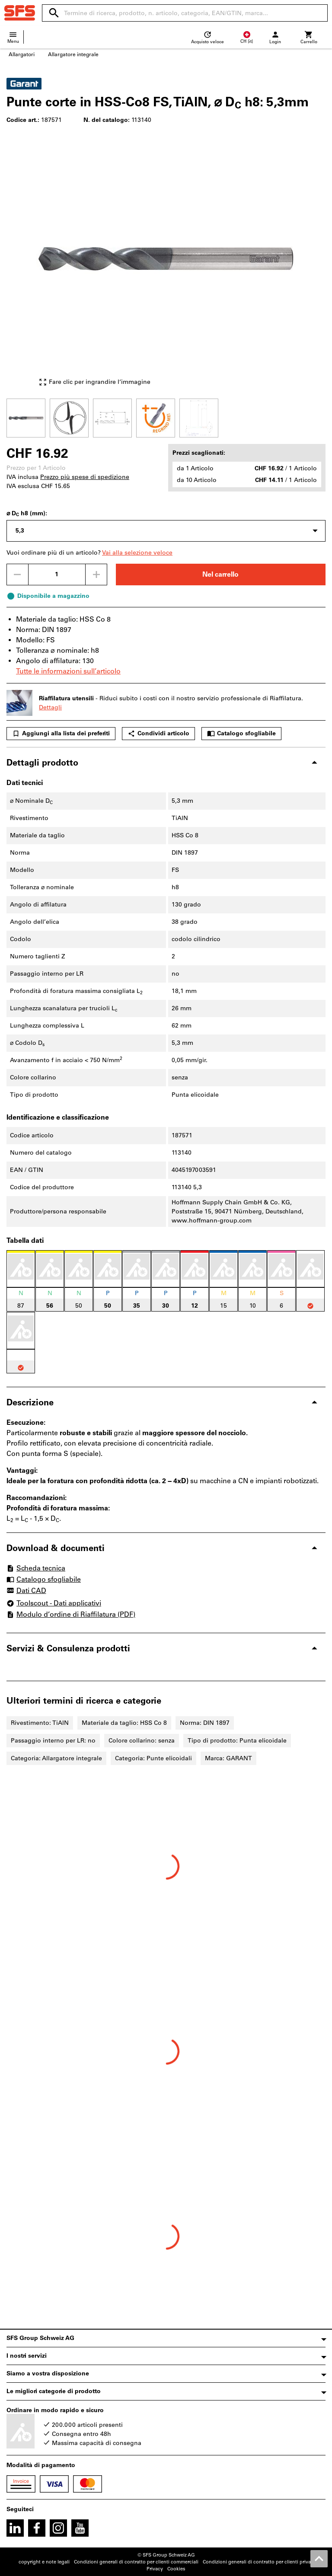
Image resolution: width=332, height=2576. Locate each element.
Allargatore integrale (73, 54)
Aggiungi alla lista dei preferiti (61, 733)
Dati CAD (26, 1591)
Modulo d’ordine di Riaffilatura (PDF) (70, 1614)
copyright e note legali (44, 2562)
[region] (166, 416)
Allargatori (22, 54)
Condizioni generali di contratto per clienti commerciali (136, 2562)
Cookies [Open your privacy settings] (176, 2569)
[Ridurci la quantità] (17, 574)
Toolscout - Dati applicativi (53, 1603)
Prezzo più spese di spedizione (84, 477)
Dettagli (50, 707)
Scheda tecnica (35, 1568)
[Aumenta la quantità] (96, 574)
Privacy (155, 2569)
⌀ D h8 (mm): (26, 514)
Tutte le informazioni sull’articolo (68, 671)
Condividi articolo (158, 733)
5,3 (20, 530)
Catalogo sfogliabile (241, 733)
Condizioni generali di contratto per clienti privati (258, 2562)
